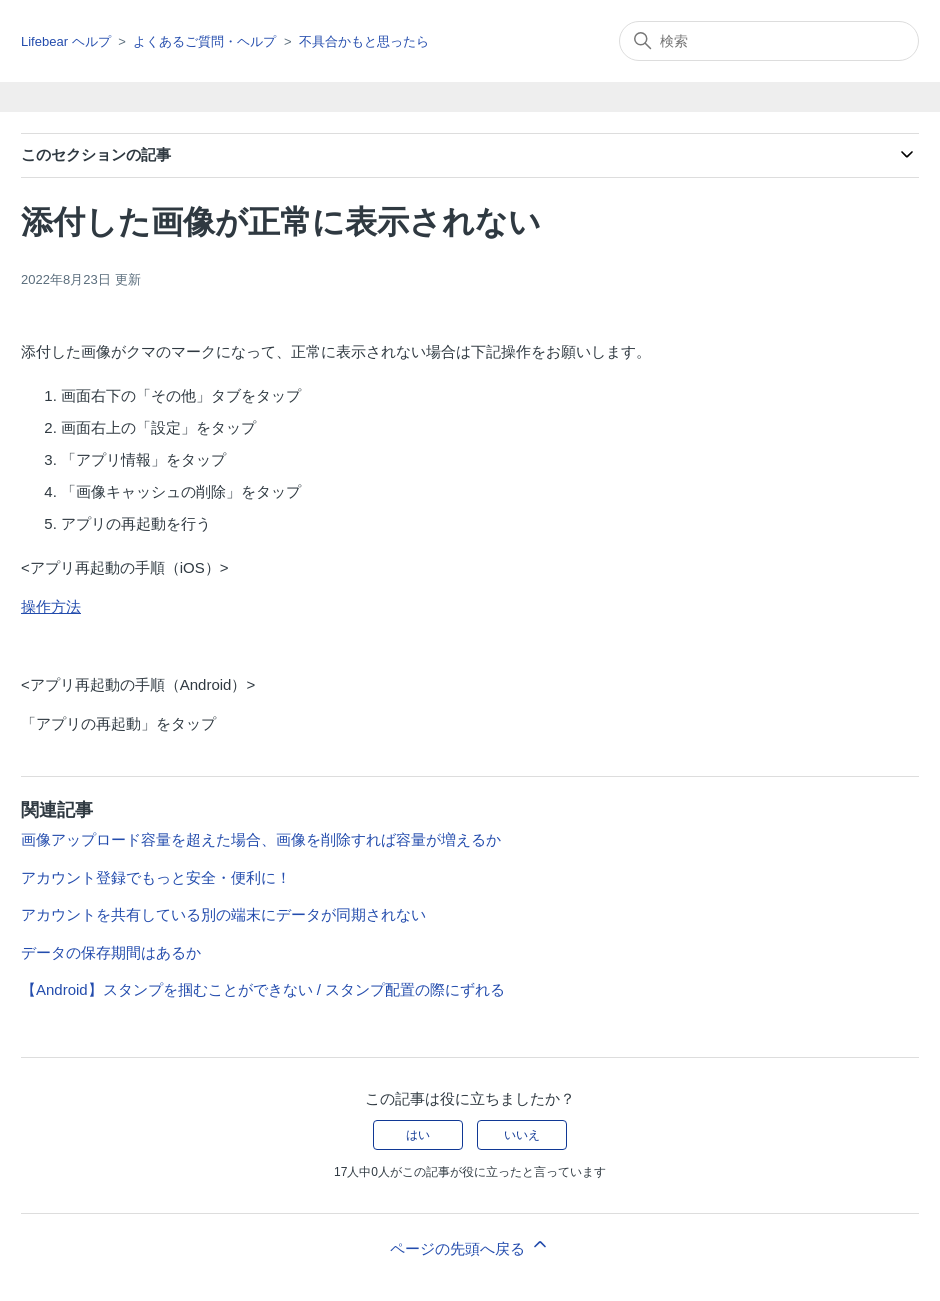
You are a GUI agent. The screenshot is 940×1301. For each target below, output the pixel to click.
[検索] (769, 41)
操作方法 (51, 606)
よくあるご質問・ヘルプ (204, 41)
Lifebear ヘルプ (66, 41)
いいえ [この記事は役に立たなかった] (522, 1135)
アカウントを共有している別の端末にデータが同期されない (223, 914)
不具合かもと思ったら (364, 41)
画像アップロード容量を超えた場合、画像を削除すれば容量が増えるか (261, 839)
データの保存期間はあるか (111, 952)
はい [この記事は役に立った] (418, 1135)
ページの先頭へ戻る (469, 1245)
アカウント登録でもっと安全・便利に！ (156, 877)
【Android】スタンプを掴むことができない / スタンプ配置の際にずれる (263, 989)
